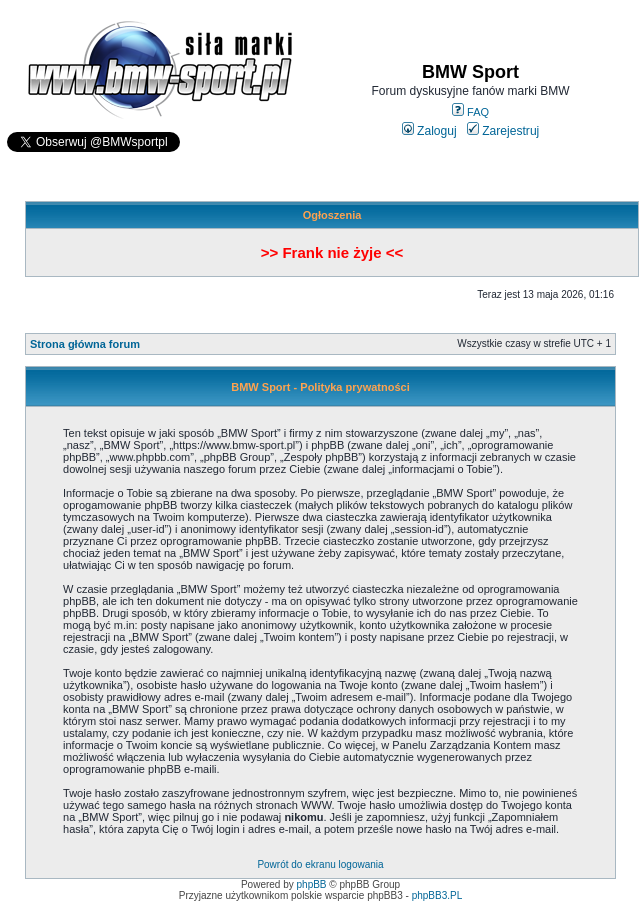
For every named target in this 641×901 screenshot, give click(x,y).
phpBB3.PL (437, 895)
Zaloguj (429, 131)
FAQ (470, 112)
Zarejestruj (503, 131)
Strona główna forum (85, 344)
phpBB (312, 884)
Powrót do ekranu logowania (320, 864)
